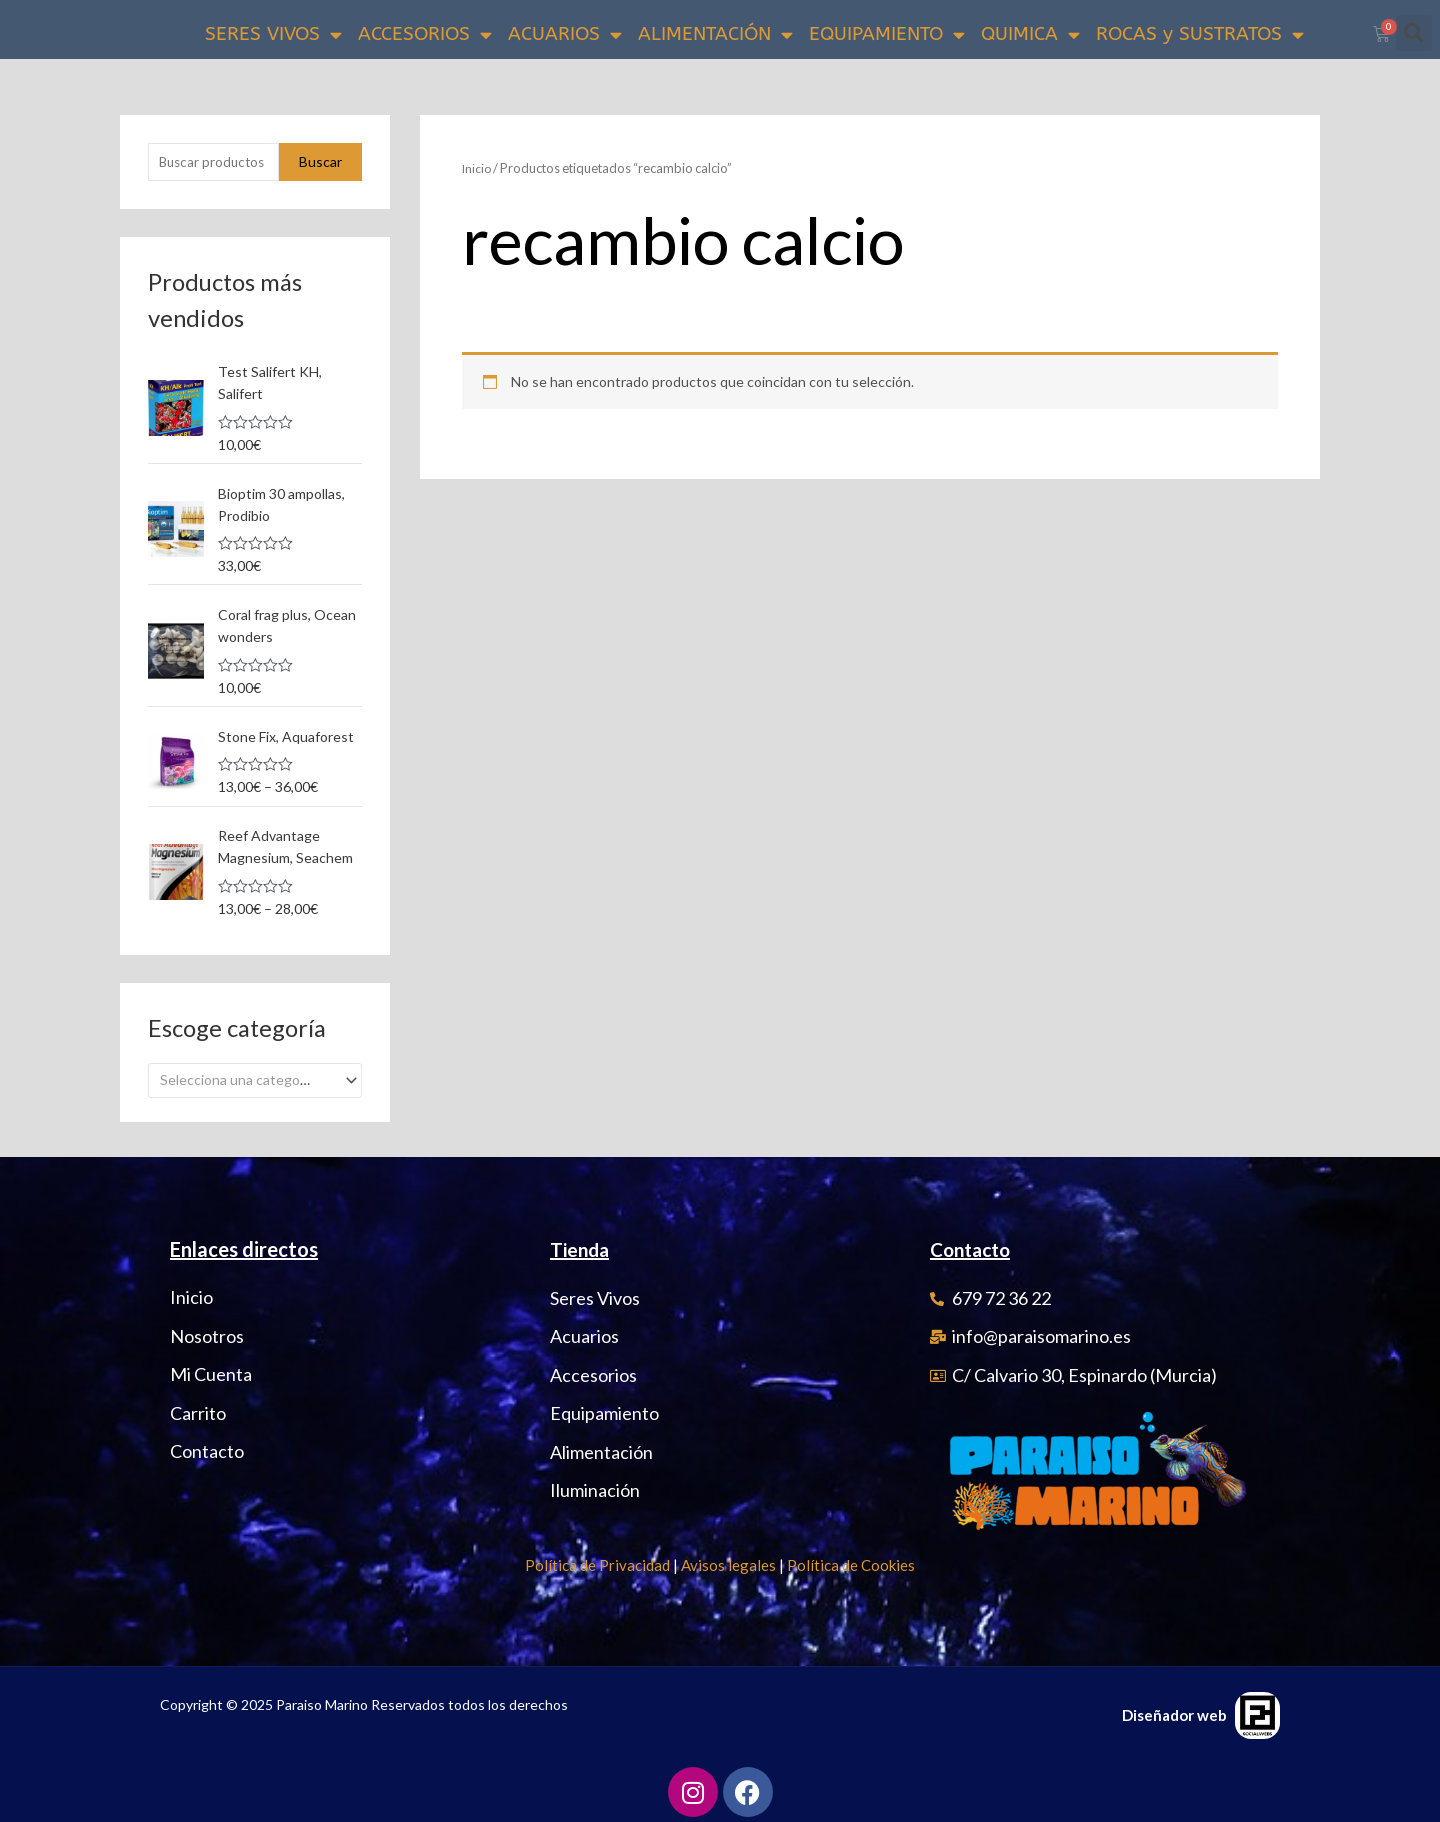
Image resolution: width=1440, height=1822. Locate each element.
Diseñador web (1174, 1710)
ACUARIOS (565, 34)
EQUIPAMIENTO (887, 34)
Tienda (581, 1245)
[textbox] (246, 1075)
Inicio (477, 168)
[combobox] (255, 1075)
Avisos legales (728, 1560)
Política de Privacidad (597, 1560)
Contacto (974, 1245)
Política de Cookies (851, 1560)
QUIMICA (1030, 34)
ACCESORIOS (425, 34)
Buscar (320, 162)
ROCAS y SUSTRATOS (1200, 34)
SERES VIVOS (273, 34)
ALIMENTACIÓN (715, 34)
